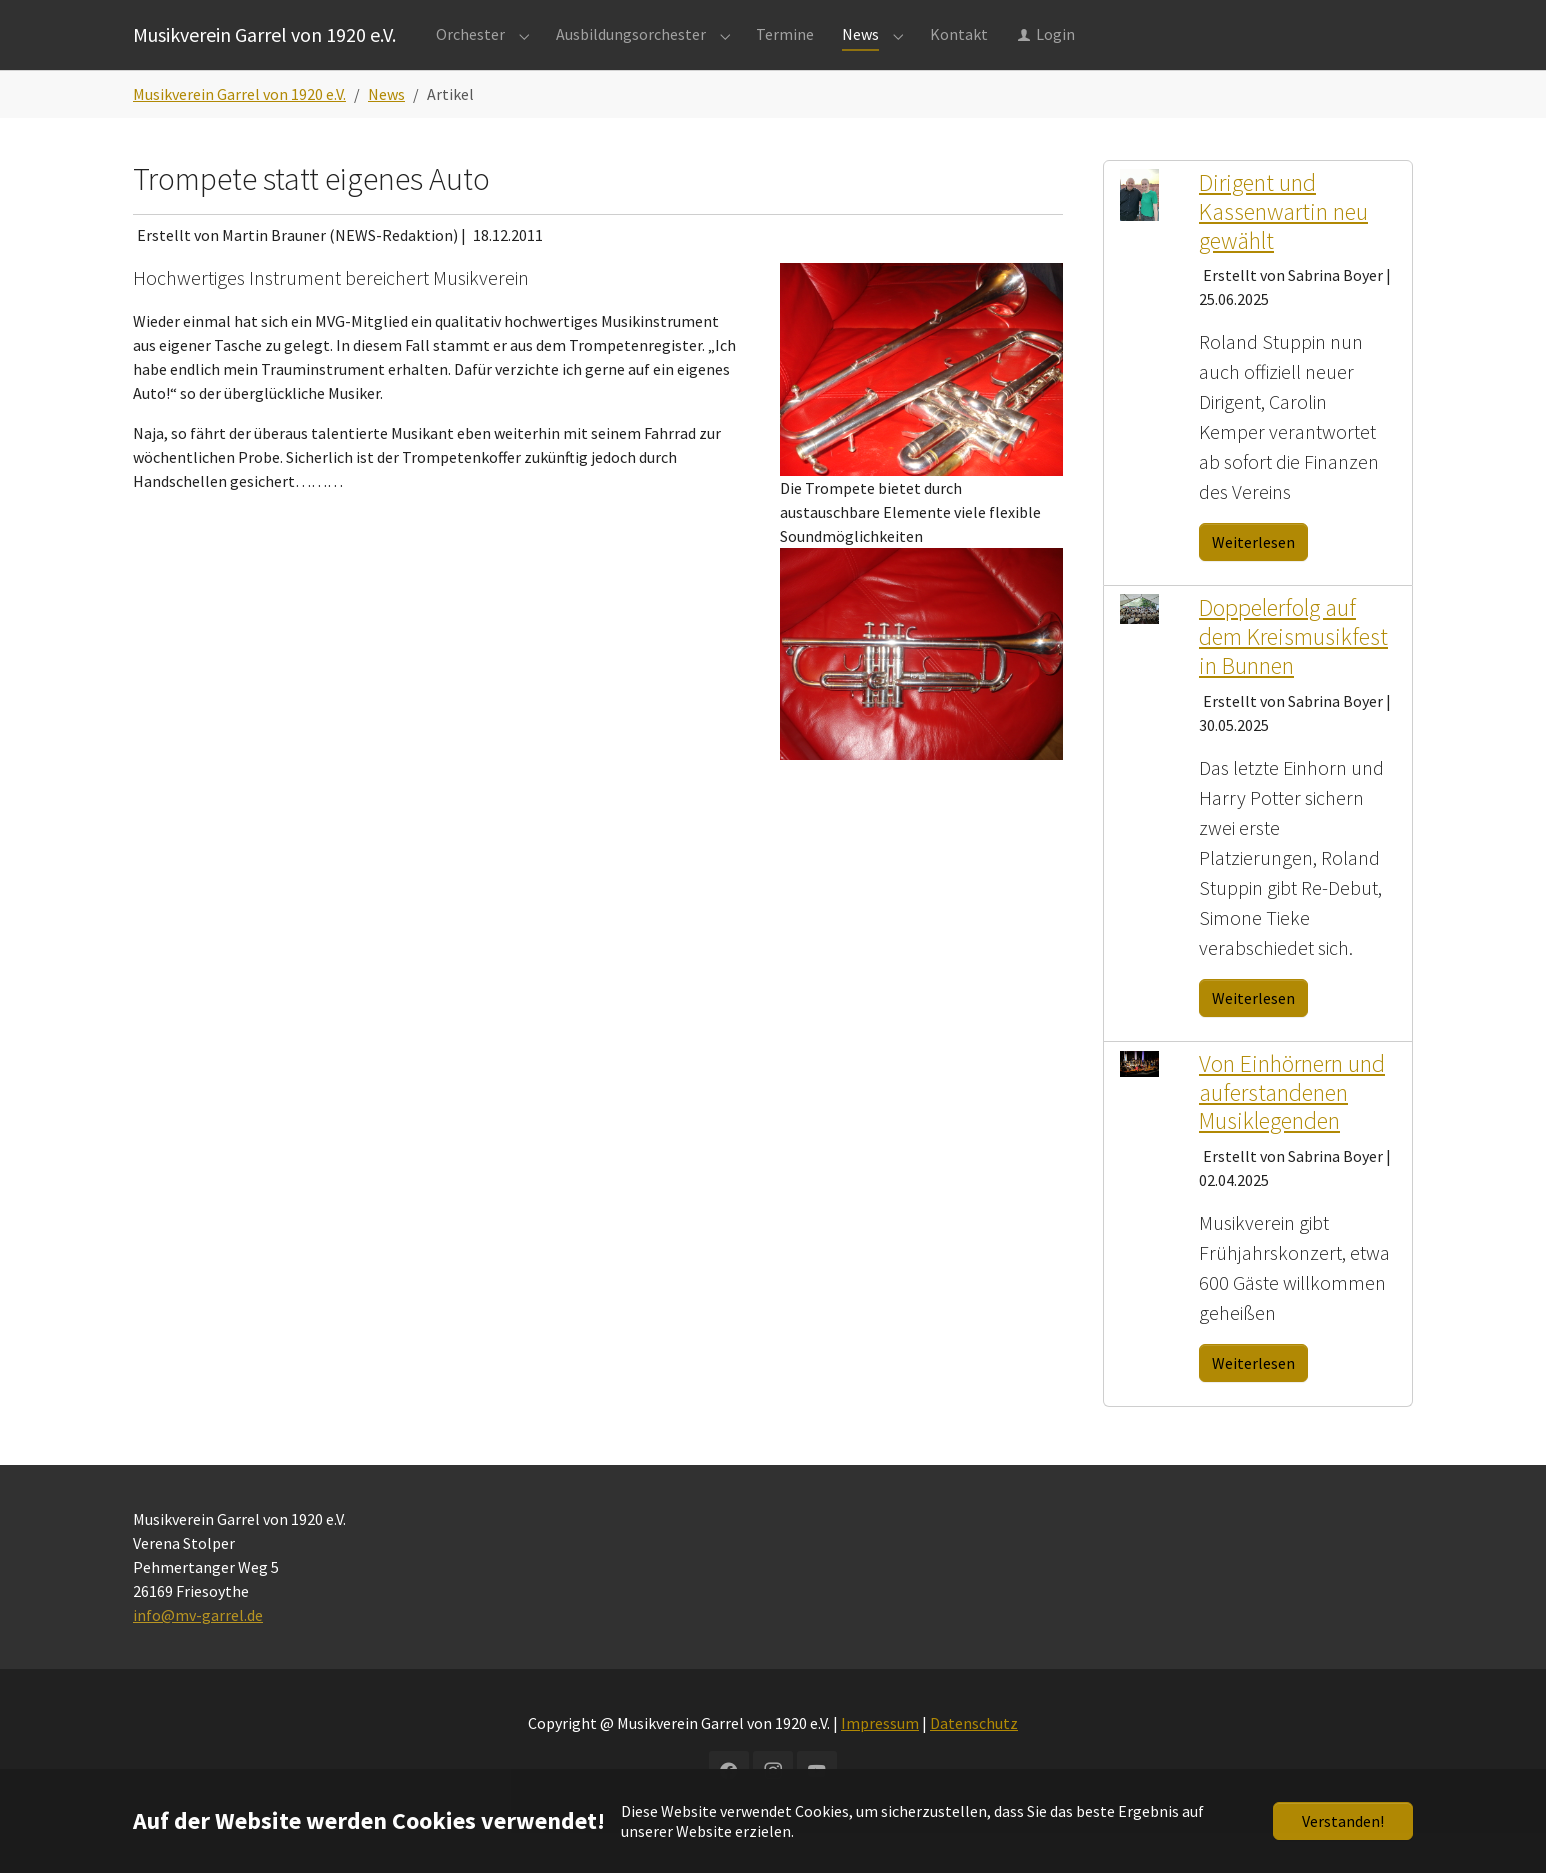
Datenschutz (974, 1763)
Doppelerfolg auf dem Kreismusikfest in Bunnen (1293, 676)
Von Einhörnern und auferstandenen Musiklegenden (1292, 1132)
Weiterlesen (1253, 582)
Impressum (880, 1763)
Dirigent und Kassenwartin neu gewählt (1283, 251)
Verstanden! (1343, 1821)
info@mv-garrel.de (198, 1655)
